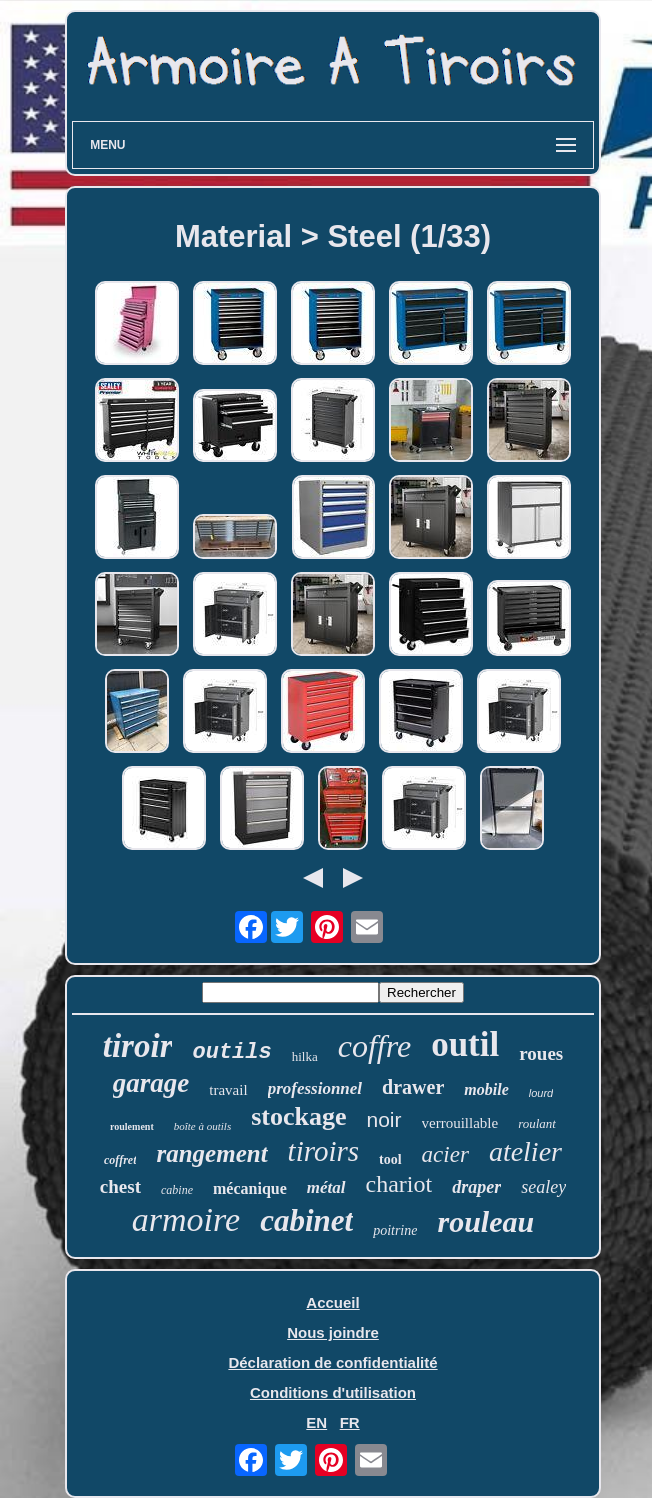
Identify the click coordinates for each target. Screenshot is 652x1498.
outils (231, 1052)
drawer (413, 1087)
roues (541, 1053)
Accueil (332, 1302)
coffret (120, 1160)
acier (445, 1154)
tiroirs (323, 1151)
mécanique (250, 1188)
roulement (132, 1126)
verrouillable (460, 1123)
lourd (541, 1093)
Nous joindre (333, 1332)
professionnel (315, 1088)
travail (228, 1090)
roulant (537, 1123)
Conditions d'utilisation (333, 1392)
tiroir (138, 1046)
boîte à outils (202, 1126)
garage (151, 1083)
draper (476, 1187)
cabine (177, 1190)
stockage (298, 1116)
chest (120, 1186)
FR (350, 1422)
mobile (486, 1089)
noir (384, 1119)
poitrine (395, 1230)
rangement (211, 1153)
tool (390, 1159)
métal (326, 1187)
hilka (305, 1056)
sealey (543, 1187)
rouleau (485, 1221)
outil (465, 1044)
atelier (525, 1151)
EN (316, 1422)
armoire (186, 1219)
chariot (399, 1184)
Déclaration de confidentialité (332, 1362)
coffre (374, 1046)
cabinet (306, 1220)
